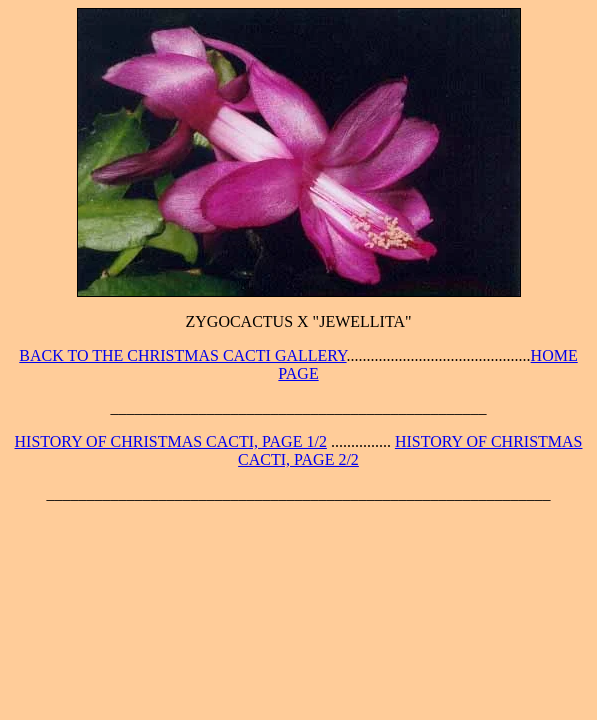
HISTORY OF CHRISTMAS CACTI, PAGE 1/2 (171, 441)
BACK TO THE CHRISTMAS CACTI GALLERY (182, 355)
